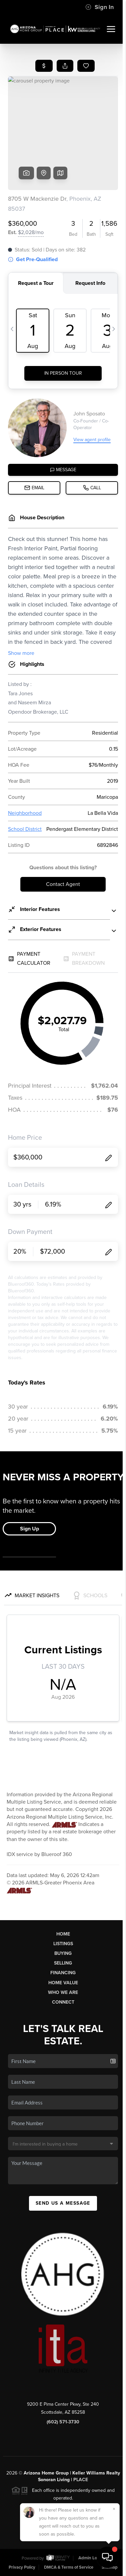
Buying (63, 1953)
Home (63, 1934)
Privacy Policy (22, 2567)
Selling (63, 1963)
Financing (63, 1973)
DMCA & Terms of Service (68, 2567)
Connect (63, 2002)
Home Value (63, 1983)
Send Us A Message (63, 2203)
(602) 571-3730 (63, 2422)
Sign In (99, 7)
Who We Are (63, 1992)
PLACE (80, 2479)
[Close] (114, 2509)
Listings (63, 1944)
